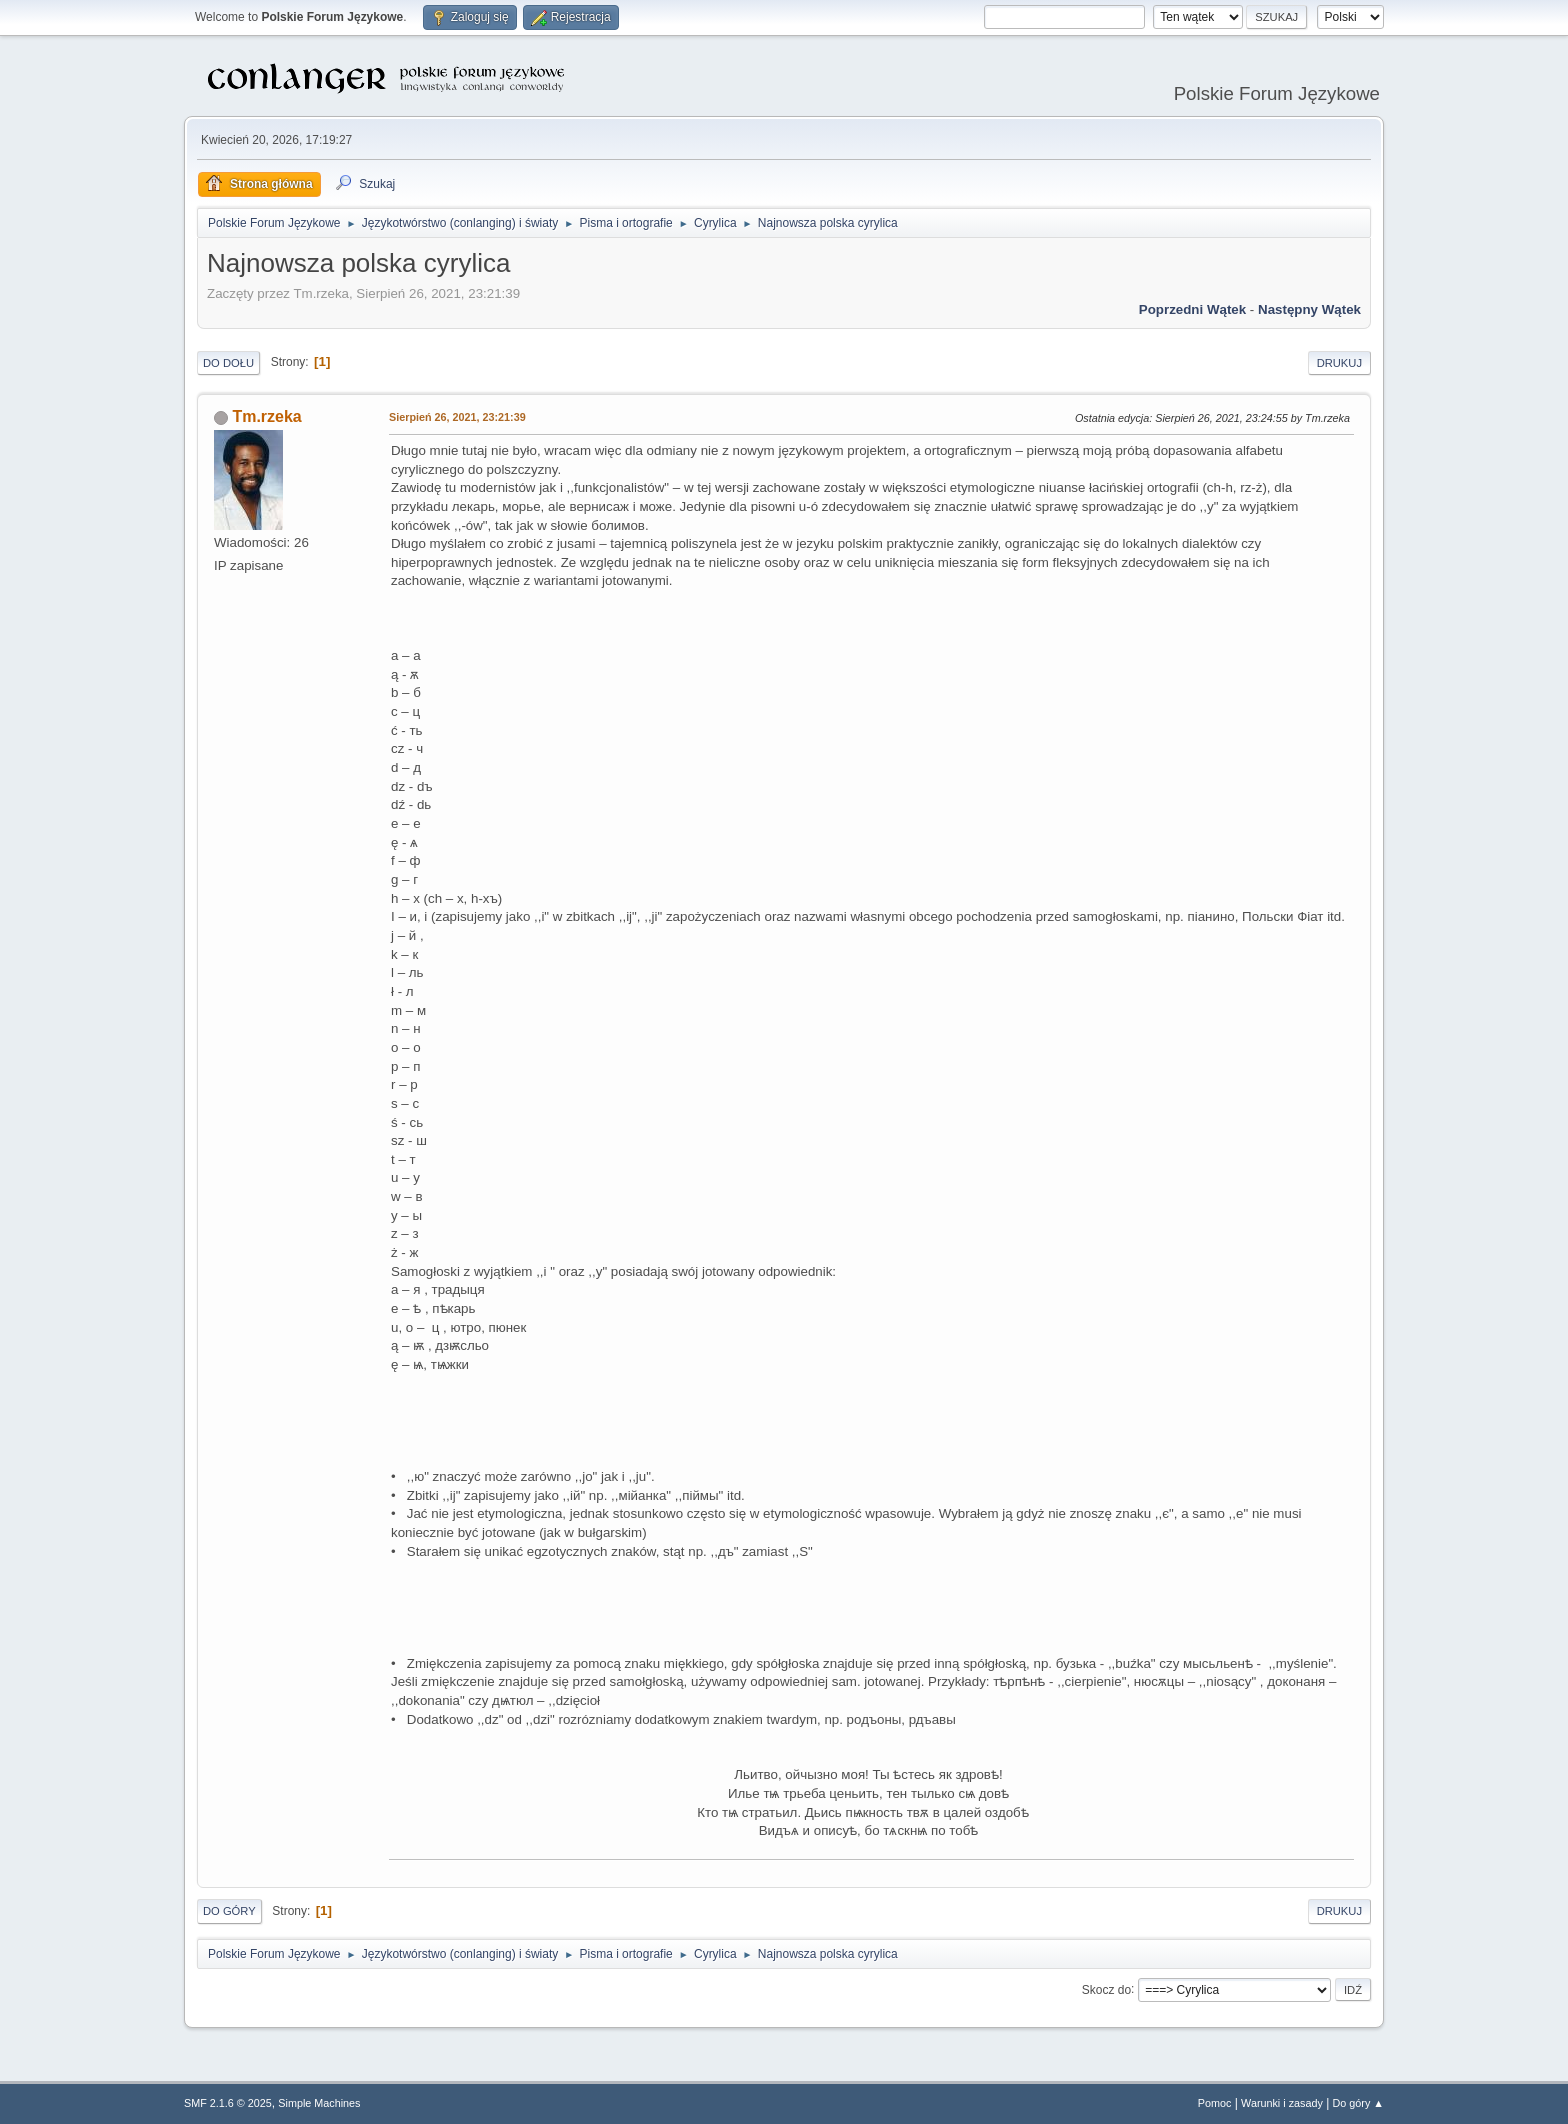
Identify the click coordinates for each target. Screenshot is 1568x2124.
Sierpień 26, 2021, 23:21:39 (457, 417)
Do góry (229, 1911)
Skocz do (1106, 1989)
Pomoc (1215, 2103)
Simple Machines (319, 2103)
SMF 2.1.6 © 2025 (228, 2103)
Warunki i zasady (1282, 2103)
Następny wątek (1309, 309)
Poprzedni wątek (1192, 309)
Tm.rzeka (266, 416)
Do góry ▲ (1358, 2103)
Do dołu (228, 363)
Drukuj (1339, 363)
